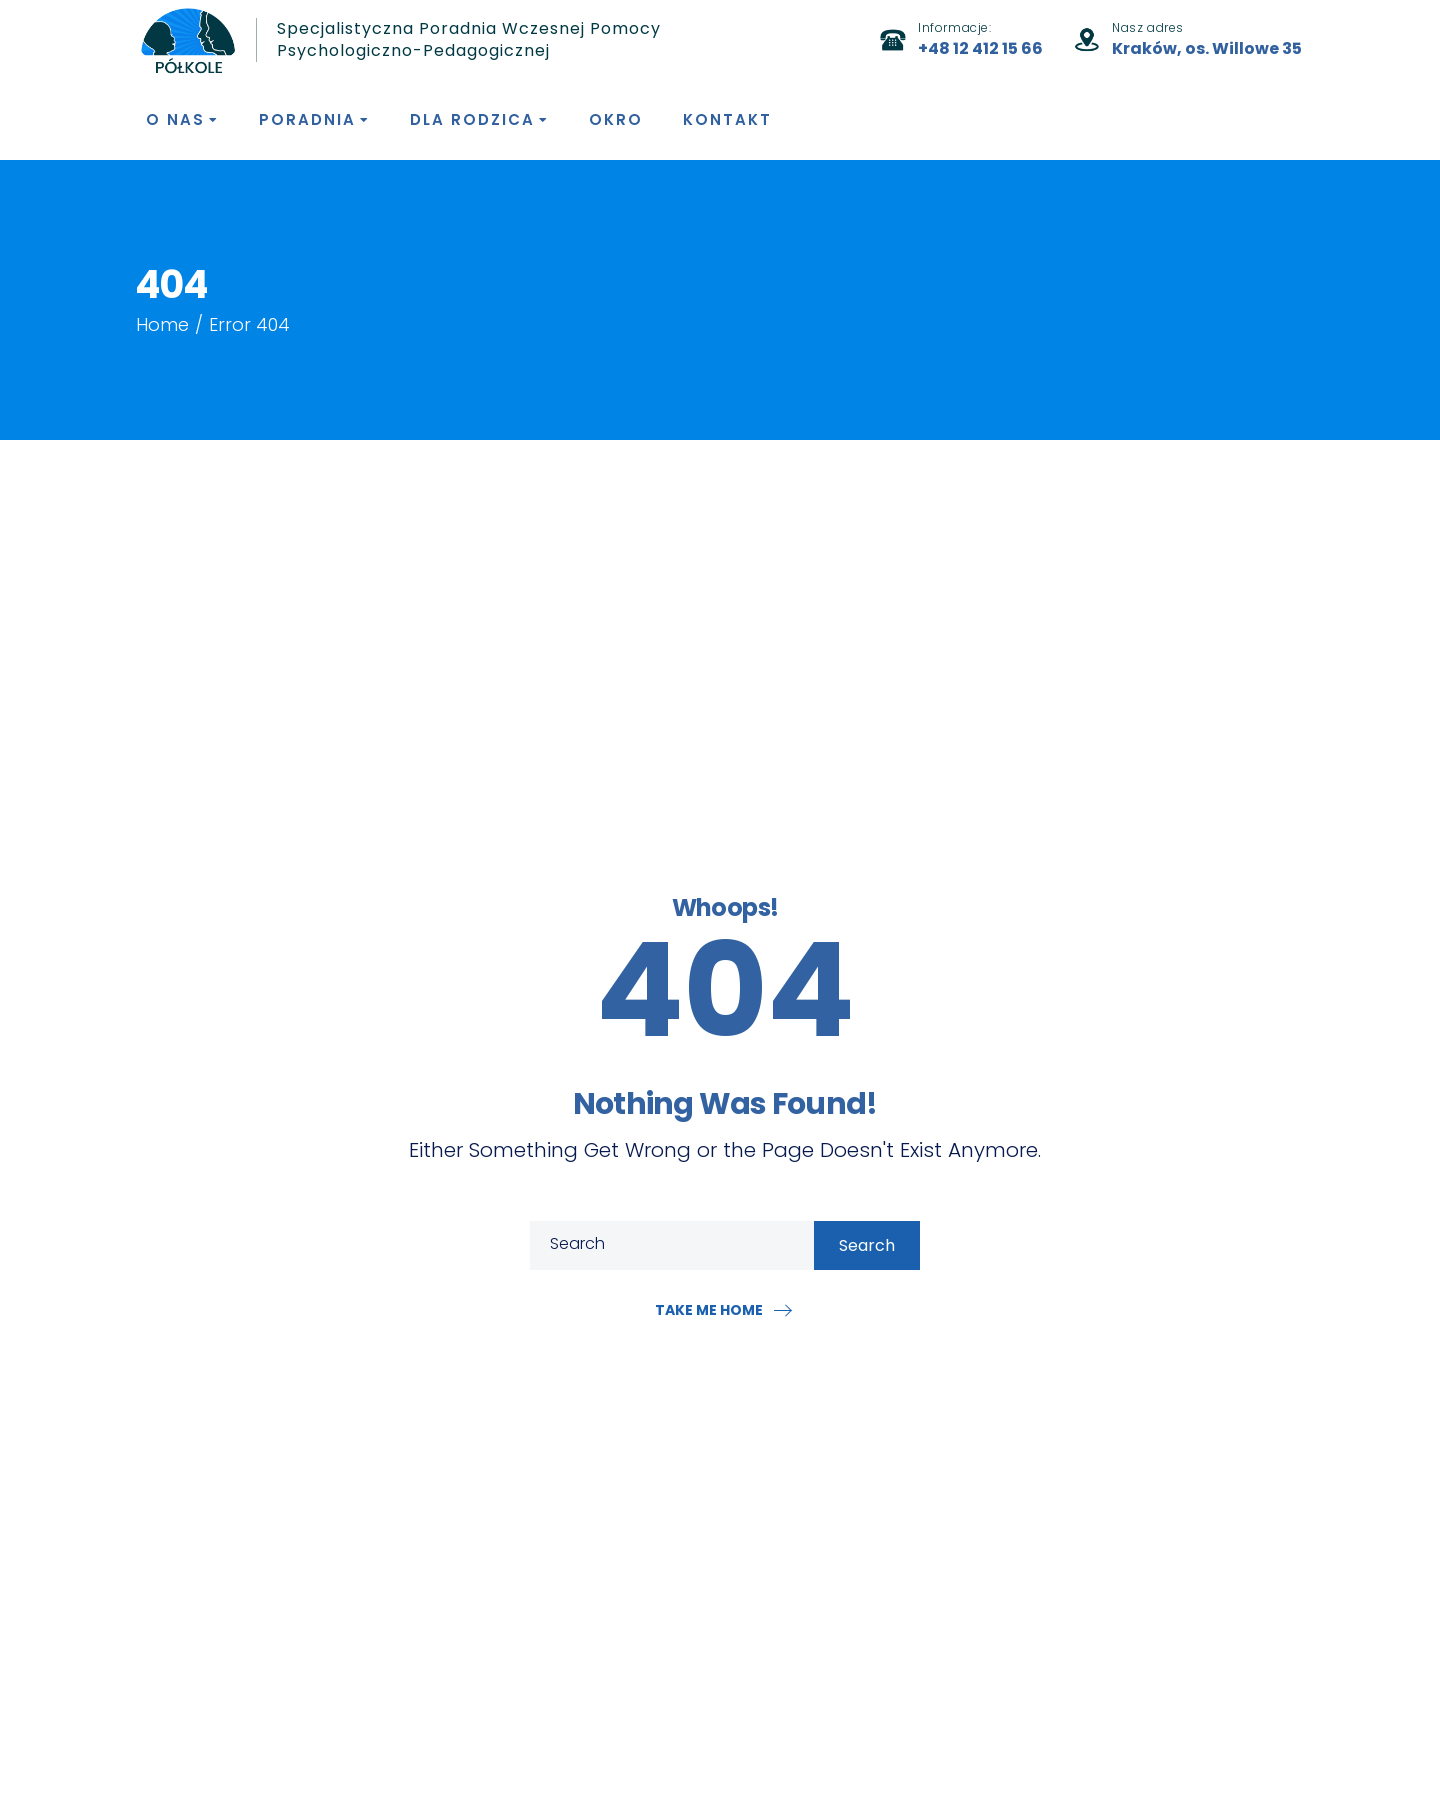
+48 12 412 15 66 (980, 48)
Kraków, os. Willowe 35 (1207, 48)
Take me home (709, 1310)
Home (162, 324)
